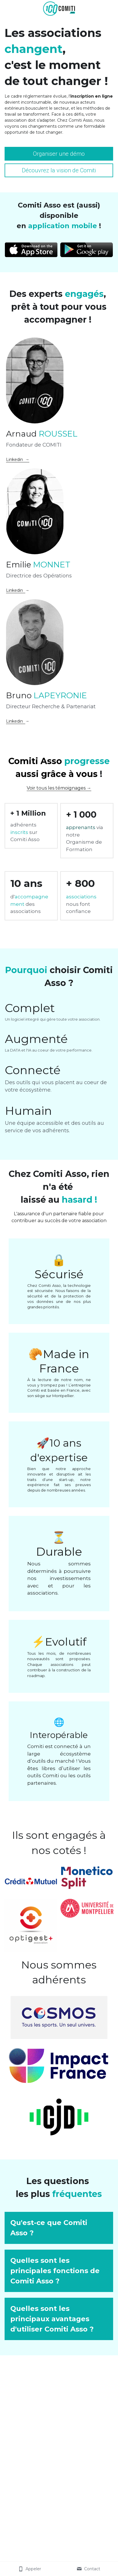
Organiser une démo (59, 153)
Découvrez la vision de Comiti (59, 170)
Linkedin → (17, 459)
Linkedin (15, 590)
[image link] (59, 8)
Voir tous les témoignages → (59, 788)
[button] (59, 2228)
